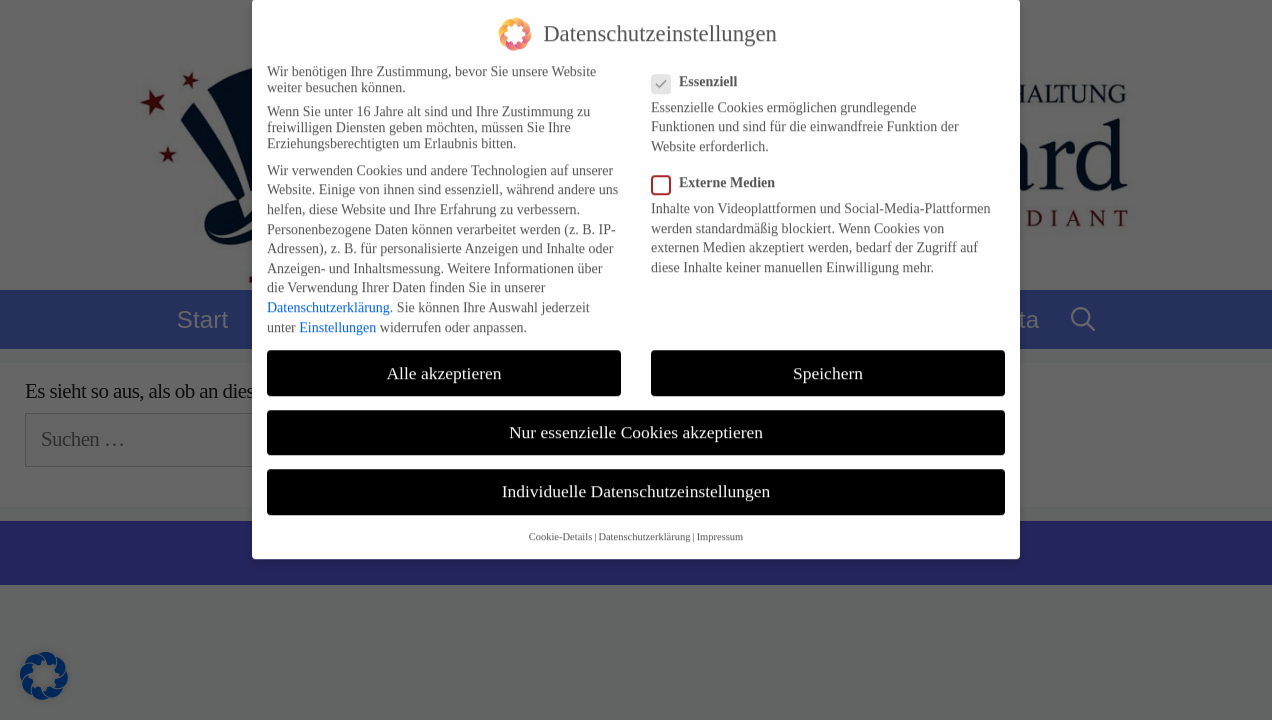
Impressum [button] (720, 526)
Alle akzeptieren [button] (443, 362)
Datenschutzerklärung (328, 297)
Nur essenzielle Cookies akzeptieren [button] (636, 421)
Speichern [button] (828, 362)
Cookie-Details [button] (561, 526)
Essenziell (700, 71)
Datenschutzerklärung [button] (644, 526)
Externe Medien (719, 173)
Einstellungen (337, 316)
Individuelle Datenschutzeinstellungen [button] (636, 480)
